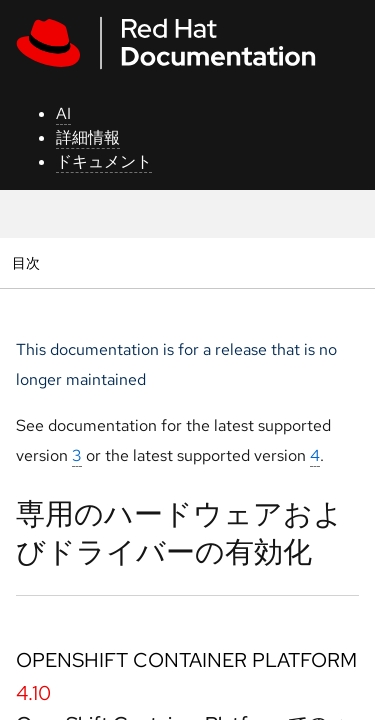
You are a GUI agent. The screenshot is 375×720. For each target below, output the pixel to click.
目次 (28, 262)
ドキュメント (104, 161)
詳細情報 (88, 137)
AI (63, 113)
